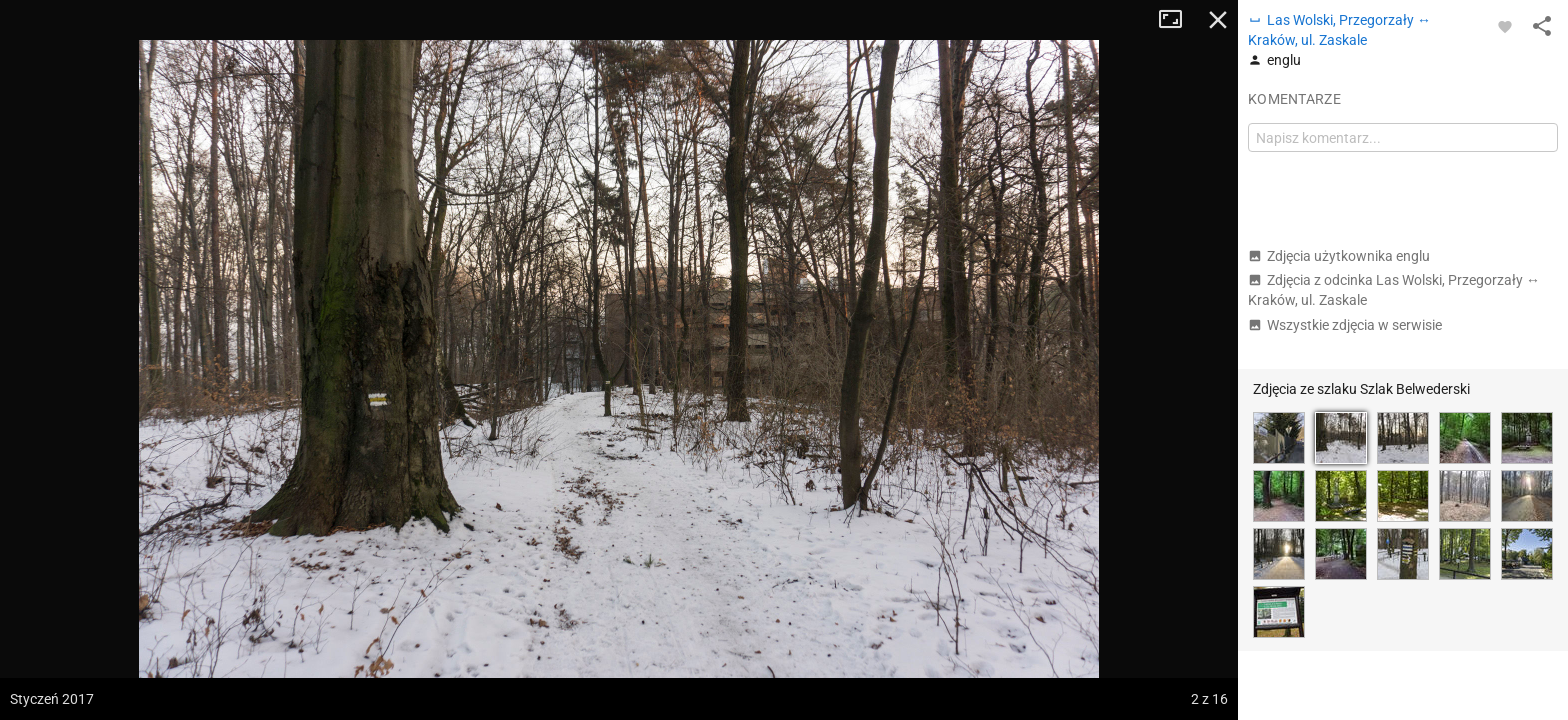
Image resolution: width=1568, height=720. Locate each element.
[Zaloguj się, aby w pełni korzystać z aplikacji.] (1505, 26)
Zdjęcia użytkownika (1339, 256)
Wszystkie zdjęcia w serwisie (1345, 325)
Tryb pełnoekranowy (1178, 20)
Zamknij (1218, 20)
